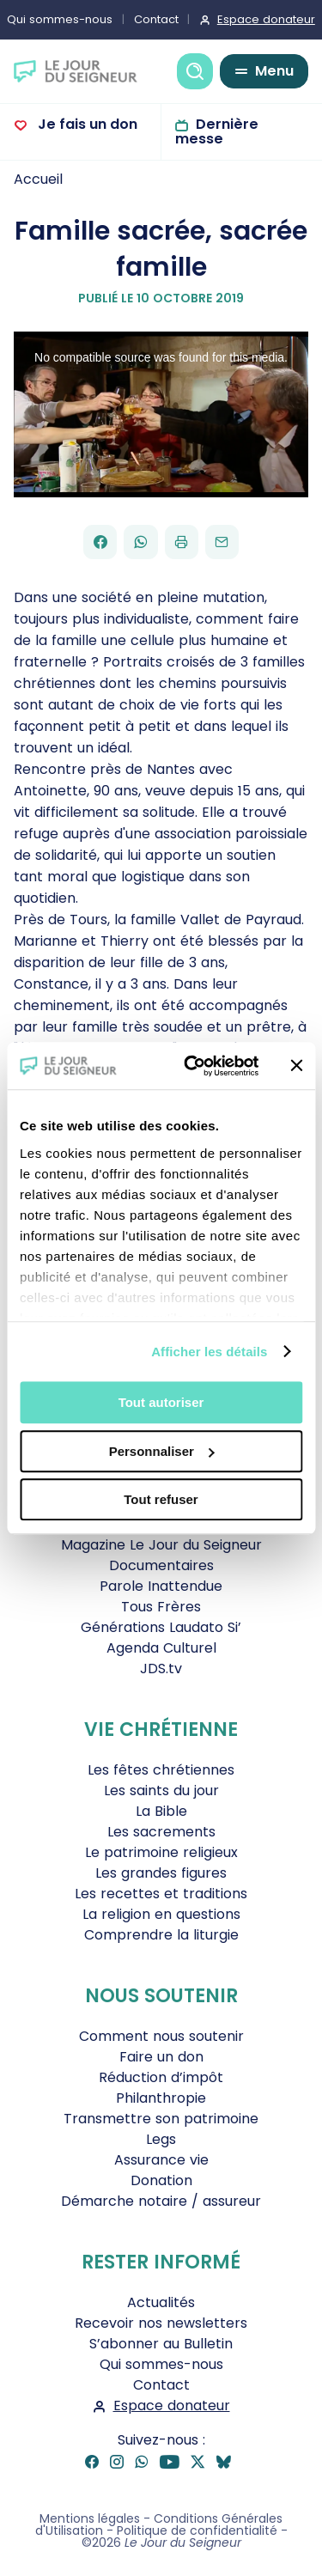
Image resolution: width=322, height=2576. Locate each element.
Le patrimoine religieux (161, 1852)
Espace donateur (171, 2405)
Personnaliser (162, 1451)
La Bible (161, 1811)
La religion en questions (161, 1914)
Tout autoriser (161, 1402)
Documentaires (161, 1565)
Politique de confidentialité (197, 2530)
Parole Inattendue (161, 1586)
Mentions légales (89, 2518)
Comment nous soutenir (161, 2036)
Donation (161, 2180)
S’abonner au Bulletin (161, 2344)
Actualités (161, 2302)
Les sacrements (161, 1832)
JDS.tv (161, 1668)
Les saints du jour (161, 1790)
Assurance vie (161, 2160)
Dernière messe (216, 131)
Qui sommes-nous (161, 2364)
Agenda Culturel (161, 1648)
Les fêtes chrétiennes (161, 1770)
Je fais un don (85, 124)
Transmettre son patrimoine (161, 2118)
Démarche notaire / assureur (161, 2201)
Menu (274, 71)
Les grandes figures (161, 1873)
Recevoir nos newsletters (161, 2323)
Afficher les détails (209, 1351)
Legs (161, 2139)
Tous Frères (161, 1607)
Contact (156, 19)
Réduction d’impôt (161, 2077)
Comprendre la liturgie (161, 1935)
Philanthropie (161, 2098)
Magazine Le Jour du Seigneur (161, 1545)
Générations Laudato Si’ (161, 1627)
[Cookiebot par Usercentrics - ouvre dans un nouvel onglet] (191, 1066)
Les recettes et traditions (161, 1893)
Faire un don (161, 2057)
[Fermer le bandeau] (296, 1066)
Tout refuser (160, 1499)
